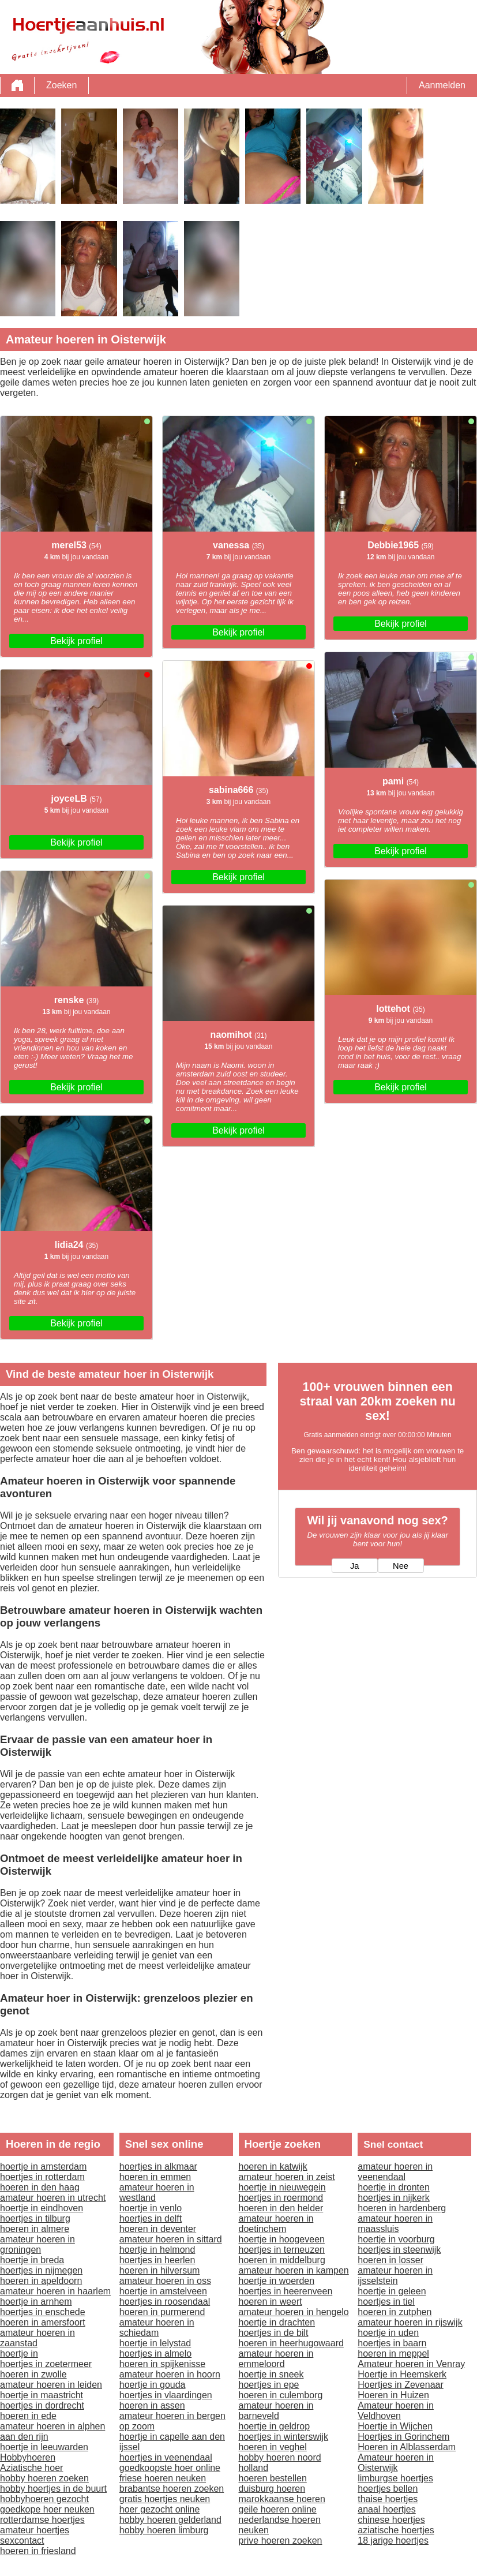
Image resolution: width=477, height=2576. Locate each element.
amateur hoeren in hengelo (294, 2312)
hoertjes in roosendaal (164, 2301)
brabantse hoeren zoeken (171, 2488)
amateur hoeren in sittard (170, 2239)
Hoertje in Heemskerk (402, 2374)
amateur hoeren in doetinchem (276, 2224)
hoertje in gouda (152, 2385)
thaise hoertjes (388, 2499)
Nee (400, 1566)
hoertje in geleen (392, 2291)
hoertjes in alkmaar (158, 2166)
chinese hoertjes (391, 2520)
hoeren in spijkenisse (162, 2364)
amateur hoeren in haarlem (55, 2291)
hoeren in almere (34, 2229)
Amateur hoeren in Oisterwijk (396, 2462)
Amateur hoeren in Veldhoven (396, 2411)
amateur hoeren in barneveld (276, 2411)
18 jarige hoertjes (393, 2540)
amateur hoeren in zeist (287, 2177)
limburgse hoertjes (395, 2478)
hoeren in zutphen (394, 2312)
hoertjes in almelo (155, 2353)
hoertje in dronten (394, 2187)
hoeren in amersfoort (42, 2322)
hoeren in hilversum (159, 2270)
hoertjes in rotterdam (42, 2177)
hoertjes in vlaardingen (165, 2395)
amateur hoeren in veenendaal (395, 2172)
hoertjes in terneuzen (282, 2250)
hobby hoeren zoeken (44, 2478)
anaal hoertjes (387, 2509)
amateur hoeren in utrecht (53, 2198)
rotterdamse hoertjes (42, 2520)
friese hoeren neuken (162, 2478)
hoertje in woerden (277, 2281)
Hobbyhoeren (27, 2457)
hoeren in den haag (40, 2187)
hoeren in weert (270, 2301)
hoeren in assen (152, 2405)
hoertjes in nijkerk (394, 2198)
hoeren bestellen (273, 2478)
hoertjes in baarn (392, 2343)
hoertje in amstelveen (163, 2291)
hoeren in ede (28, 2416)
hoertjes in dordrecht (42, 2405)
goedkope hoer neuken (47, 2509)
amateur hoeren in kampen (294, 2270)
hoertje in (19, 2353)
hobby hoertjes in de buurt (53, 2488)
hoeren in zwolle (33, 2374)
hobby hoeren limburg (164, 2530)
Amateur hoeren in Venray (411, 2364)
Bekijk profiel (76, 641)
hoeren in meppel (393, 2353)
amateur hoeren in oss (165, 2281)
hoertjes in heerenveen (286, 2291)
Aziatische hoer (31, 2468)
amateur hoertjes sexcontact (34, 2535)
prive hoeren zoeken (280, 2540)
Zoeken (61, 85)
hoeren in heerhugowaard (291, 2343)
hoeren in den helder (281, 2208)
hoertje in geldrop (274, 2426)
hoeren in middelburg (282, 2260)
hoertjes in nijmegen (41, 2270)
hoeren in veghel (273, 2447)
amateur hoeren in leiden (51, 2385)
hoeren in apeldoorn (41, 2281)
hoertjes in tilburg (35, 2218)
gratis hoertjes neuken (164, 2499)
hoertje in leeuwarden (44, 2447)
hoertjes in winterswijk (284, 2437)
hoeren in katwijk (273, 2166)
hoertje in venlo (150, 2208)
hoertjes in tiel (386, 2301)
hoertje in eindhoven (41, 2208)
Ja (354, 1566)
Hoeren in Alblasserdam (407, 2447)
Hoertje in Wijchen (395, 2426)
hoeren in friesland (38, 2551)
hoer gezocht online (159, 2509)
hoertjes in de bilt (274, 2333)
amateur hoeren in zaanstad (37, 2338)
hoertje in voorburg (396, 2239)
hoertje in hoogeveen (282, 2239)
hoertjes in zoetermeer (46, 2364)
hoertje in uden (388, 2333)
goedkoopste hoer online (169, 2468)
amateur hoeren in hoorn (169, 2374)
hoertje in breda (32, 2260)
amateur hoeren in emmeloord (276, 2359)
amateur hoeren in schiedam (156, 2327)
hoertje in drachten (277, 2322)
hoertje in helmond (157, 2250)
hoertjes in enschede (42, 2312)
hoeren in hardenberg (402, 2208)
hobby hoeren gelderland (170, 2520)
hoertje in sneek (271, 2374)
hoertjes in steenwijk (399, 2250)
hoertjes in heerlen (157, 2260)
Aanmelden (442, 85)
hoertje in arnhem (36, 2301)
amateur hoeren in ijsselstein (395, 2275)
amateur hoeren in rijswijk (410, 2322)
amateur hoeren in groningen (37, 2244)
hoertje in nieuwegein (282, 2187)
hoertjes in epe (269, 2385)
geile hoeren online (278, 2509)
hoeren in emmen (155, 2177)
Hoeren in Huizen (393, 2395)
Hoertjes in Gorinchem (403, 2437)
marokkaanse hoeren (282, 2499)
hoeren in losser (390, 2260)
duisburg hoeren (272, 2488)
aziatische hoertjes (396, 2530)
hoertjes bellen (388, 2488)
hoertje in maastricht (41, 2395)
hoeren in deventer (157, 2229)
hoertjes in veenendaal (165, 2457)
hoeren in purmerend (162, 2312)
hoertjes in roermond (281, 2198)
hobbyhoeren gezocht (44, 2499)
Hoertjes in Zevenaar (401, 2385)
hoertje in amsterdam (43, 2166)
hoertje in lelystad (155, 2343)
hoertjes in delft (150, 2218)
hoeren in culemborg (281, 2395)
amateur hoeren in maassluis (395, 2224)
